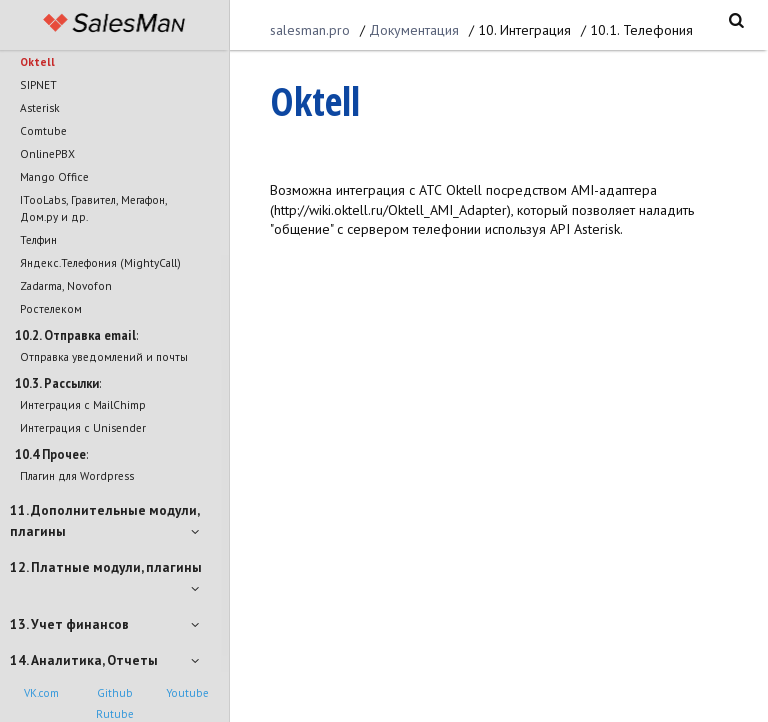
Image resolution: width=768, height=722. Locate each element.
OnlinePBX (47, 153)
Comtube (43, 130)
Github (115, 693)
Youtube (187, 693)
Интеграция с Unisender (83, 427)
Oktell (37, 61)
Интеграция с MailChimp (83, 404)
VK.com (41, 693)
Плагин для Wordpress (77, 475)
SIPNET (38, 84)
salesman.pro (310, 30)
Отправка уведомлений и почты (104, 356)
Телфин (38, 239)
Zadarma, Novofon (66, 285)
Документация (414, 30)
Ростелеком (51, 308)
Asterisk (40, 107)
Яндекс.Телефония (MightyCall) (100, 262)
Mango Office (54, 176)
